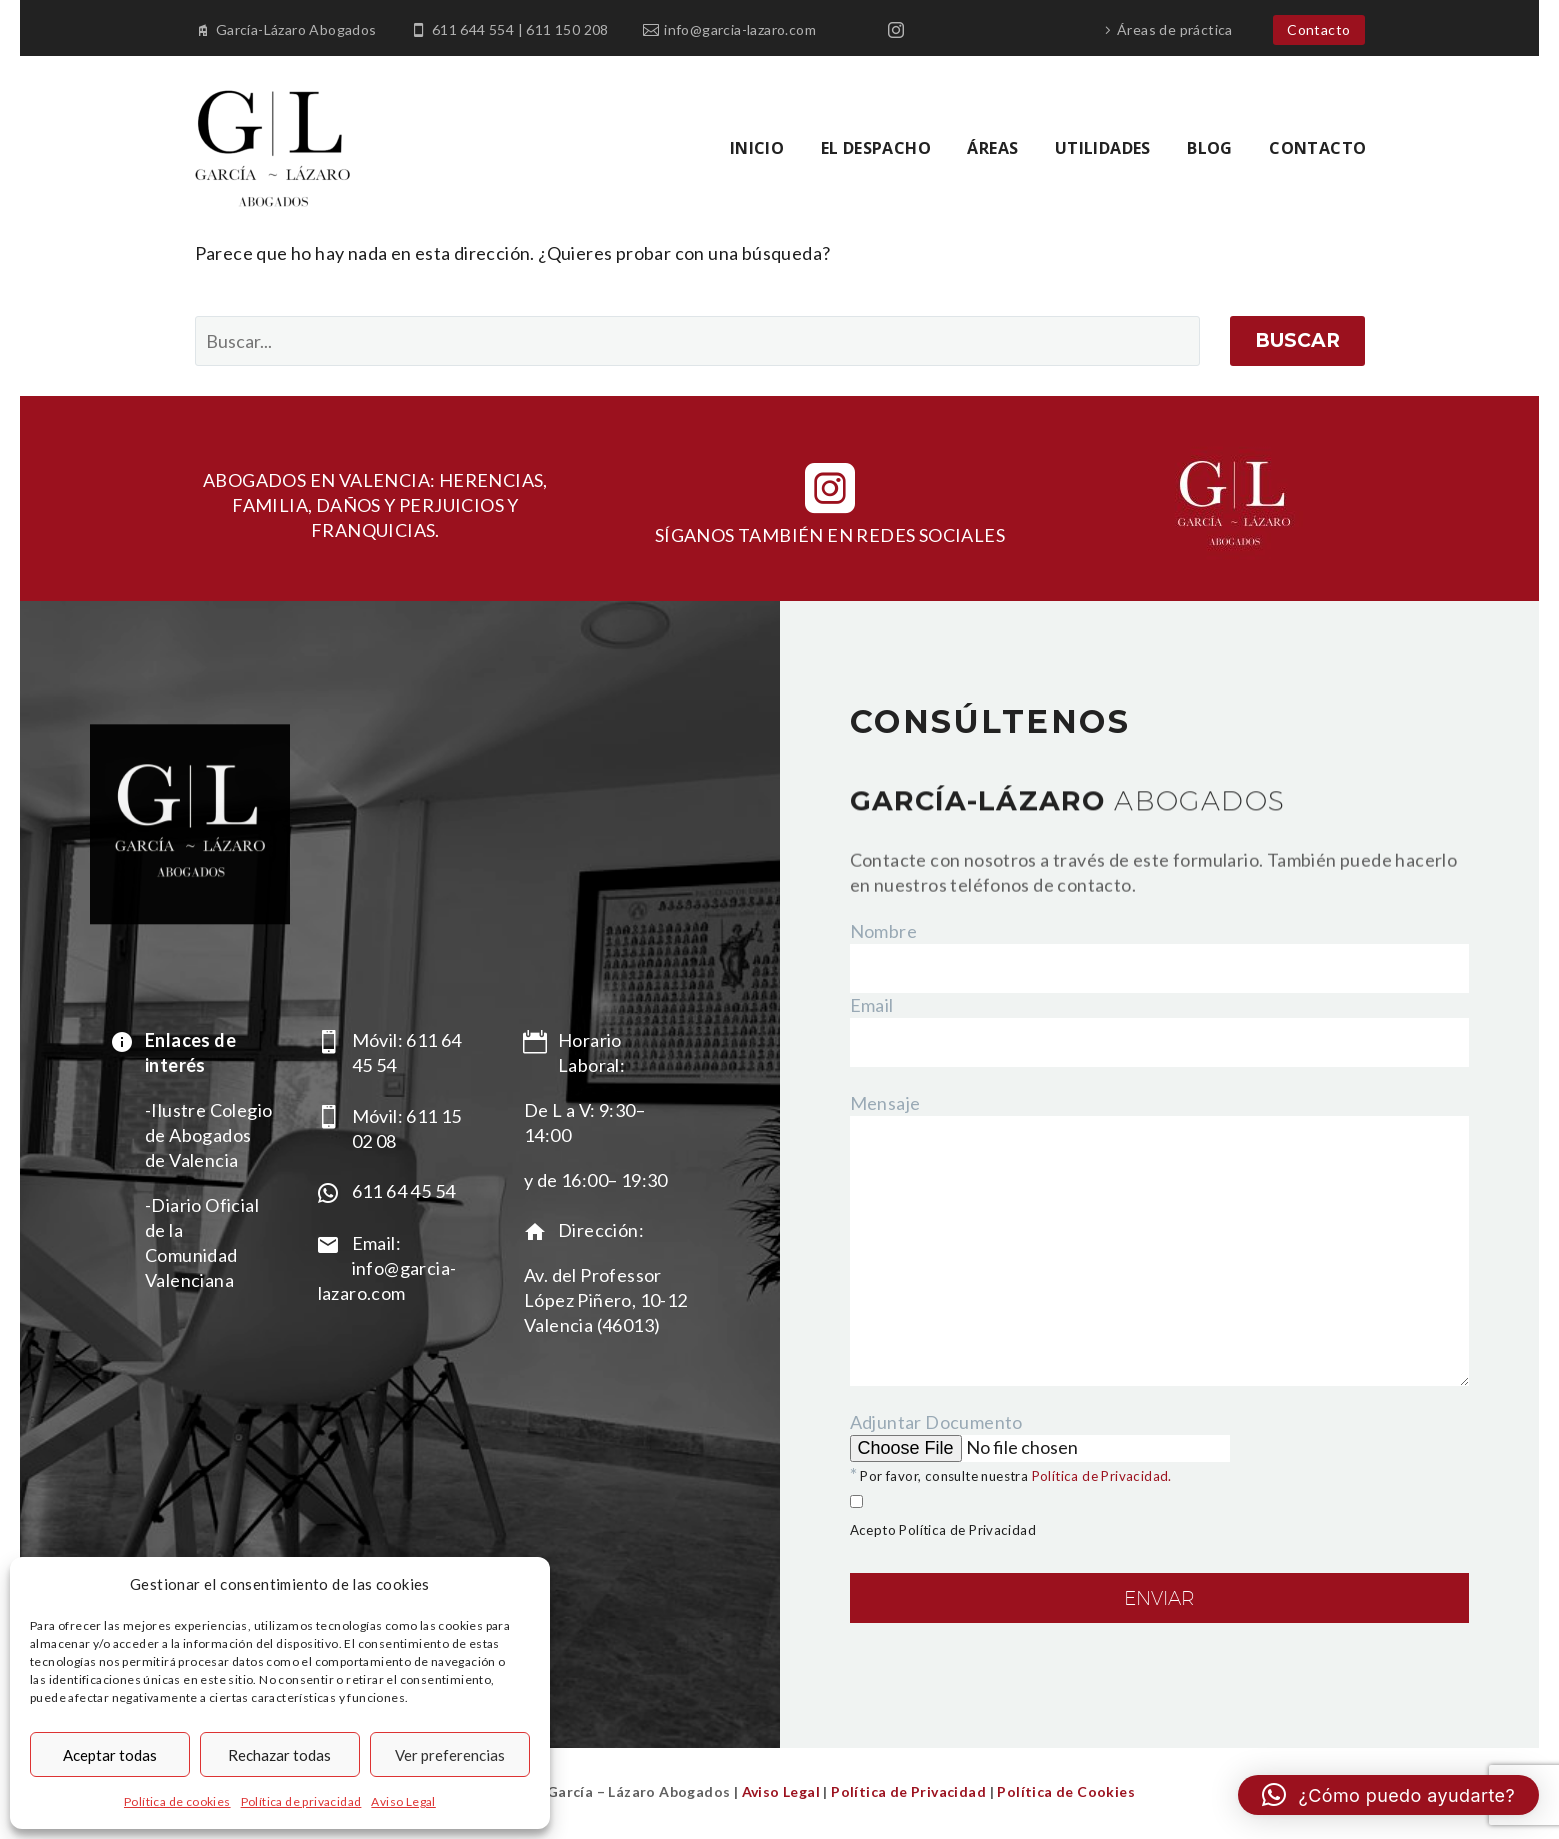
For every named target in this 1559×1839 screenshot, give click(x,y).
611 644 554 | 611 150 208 (520, 29)
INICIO (757, 148)
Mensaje (885, 1103)
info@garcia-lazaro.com (740, 29)
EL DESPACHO (876, 148)
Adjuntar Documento (1160, 1544)
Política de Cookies (1064, 1791)
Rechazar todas (279, 1755)
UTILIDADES (1103, 148)
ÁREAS (992, 148)
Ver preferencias (450, 1755)
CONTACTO (1317, 148)
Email (872, 1005)
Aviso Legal (403, 1801)
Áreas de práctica (1175, 29)
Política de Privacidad (908, 1791)
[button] (1388, 1795)
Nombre (883, 931)
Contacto (1318, 29)
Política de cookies (177, 1801)
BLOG (1210, 148)
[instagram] (830, 488)
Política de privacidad (301, 1801)
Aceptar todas (110, 1755)
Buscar (1297, 340)
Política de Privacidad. (1102, 1476)
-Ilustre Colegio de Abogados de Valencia (208, 1135)
